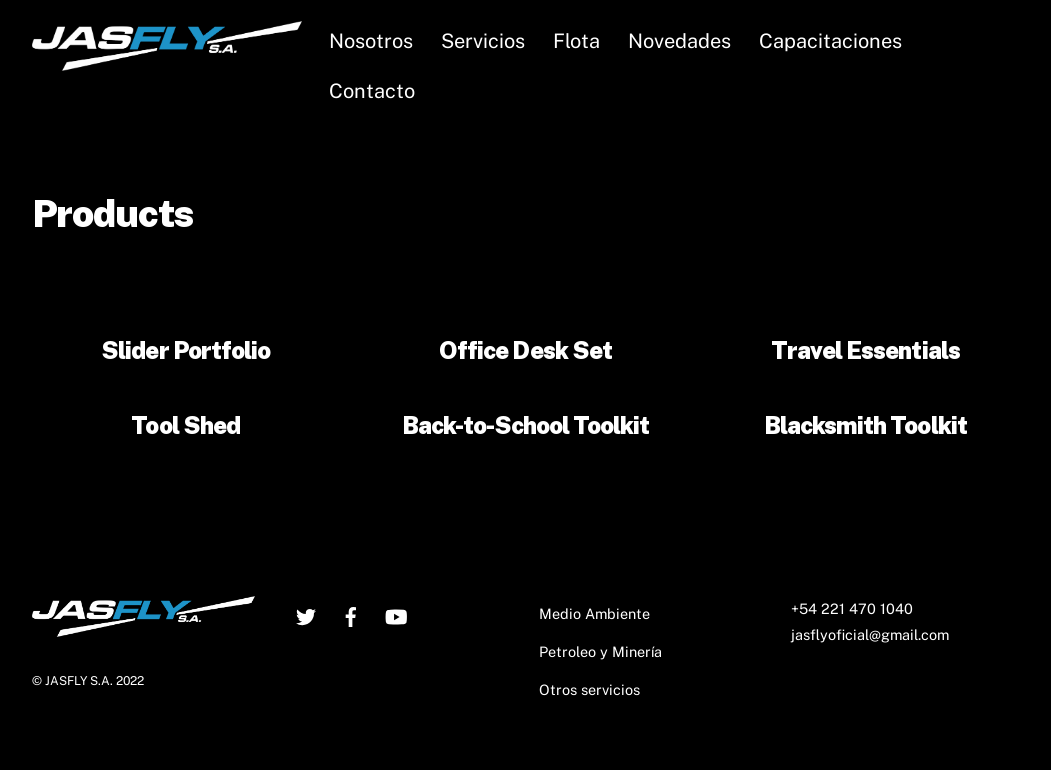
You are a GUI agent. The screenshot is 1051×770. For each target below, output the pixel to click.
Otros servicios (589, 689)
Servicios (483, 41)
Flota (576, 41)
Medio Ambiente (594, 613)
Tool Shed (185, 425)
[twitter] (306, 613)
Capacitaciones (830, 41)
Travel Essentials (865, 350)
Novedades (679, 41)
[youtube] (396, 613)
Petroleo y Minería (600, 651)
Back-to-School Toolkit (526, 425)
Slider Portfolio (185, 350)
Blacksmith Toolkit (865, 425)
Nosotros (371, 41)
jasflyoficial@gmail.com (870, 634)
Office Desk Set (525, 350)
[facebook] (351, 613)
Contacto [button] (372, 91)
